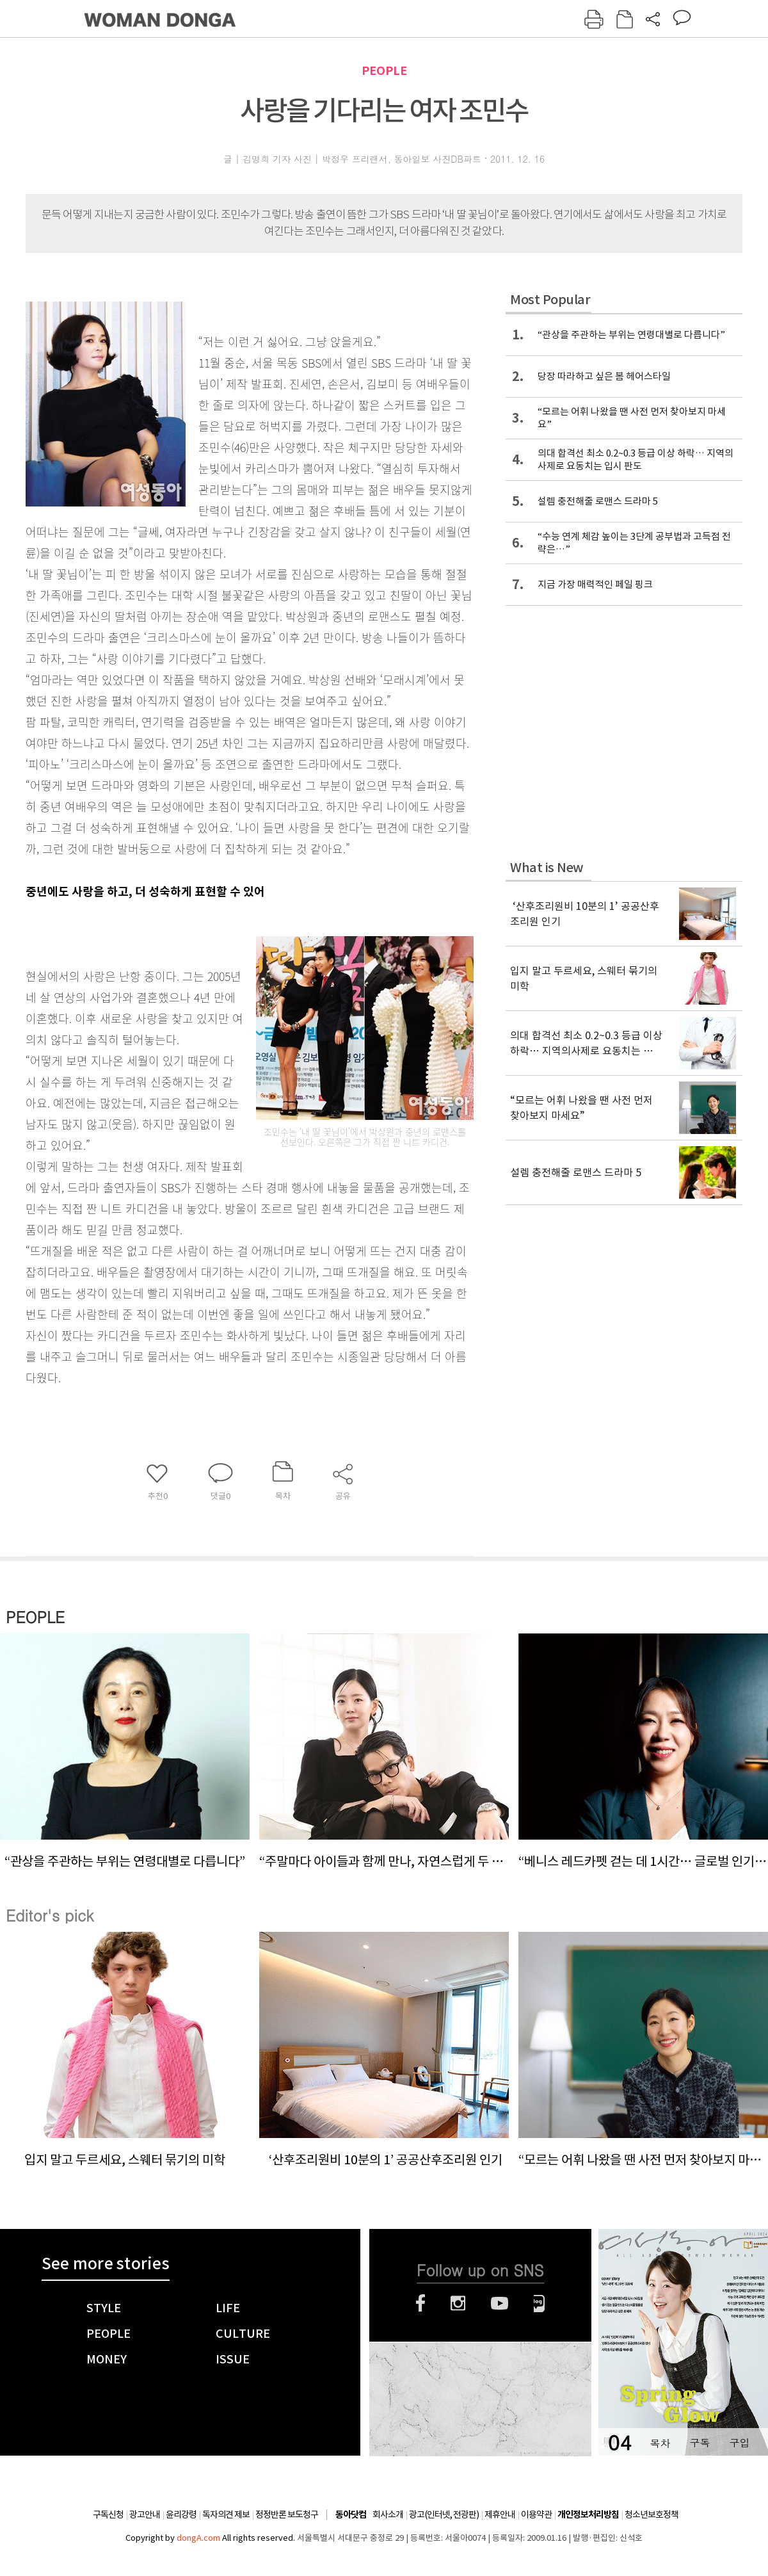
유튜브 (499, 2303)
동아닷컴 (350, 2514)
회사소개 (387, 2514)
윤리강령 (181, 2514)
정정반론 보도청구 (286, 2514)
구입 (739, 2442)
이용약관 (536, 2514)
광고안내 (144, 2514)
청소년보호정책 (651, 2514)
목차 (660, 2442)
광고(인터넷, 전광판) (444, 2514)
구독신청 (108, 2514)
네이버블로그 (539, 2303)
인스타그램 (458, 2303)
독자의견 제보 (226, 2514)
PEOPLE (384, 70)
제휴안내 (499, 2514)
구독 (699, 2442)
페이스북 (420, 2303)
